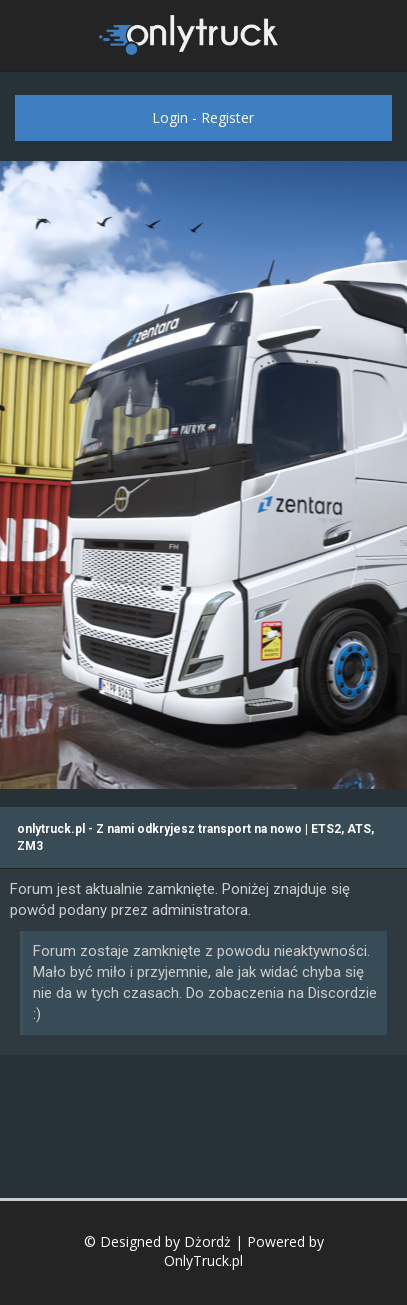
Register (227, 117)
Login (170, 117)
